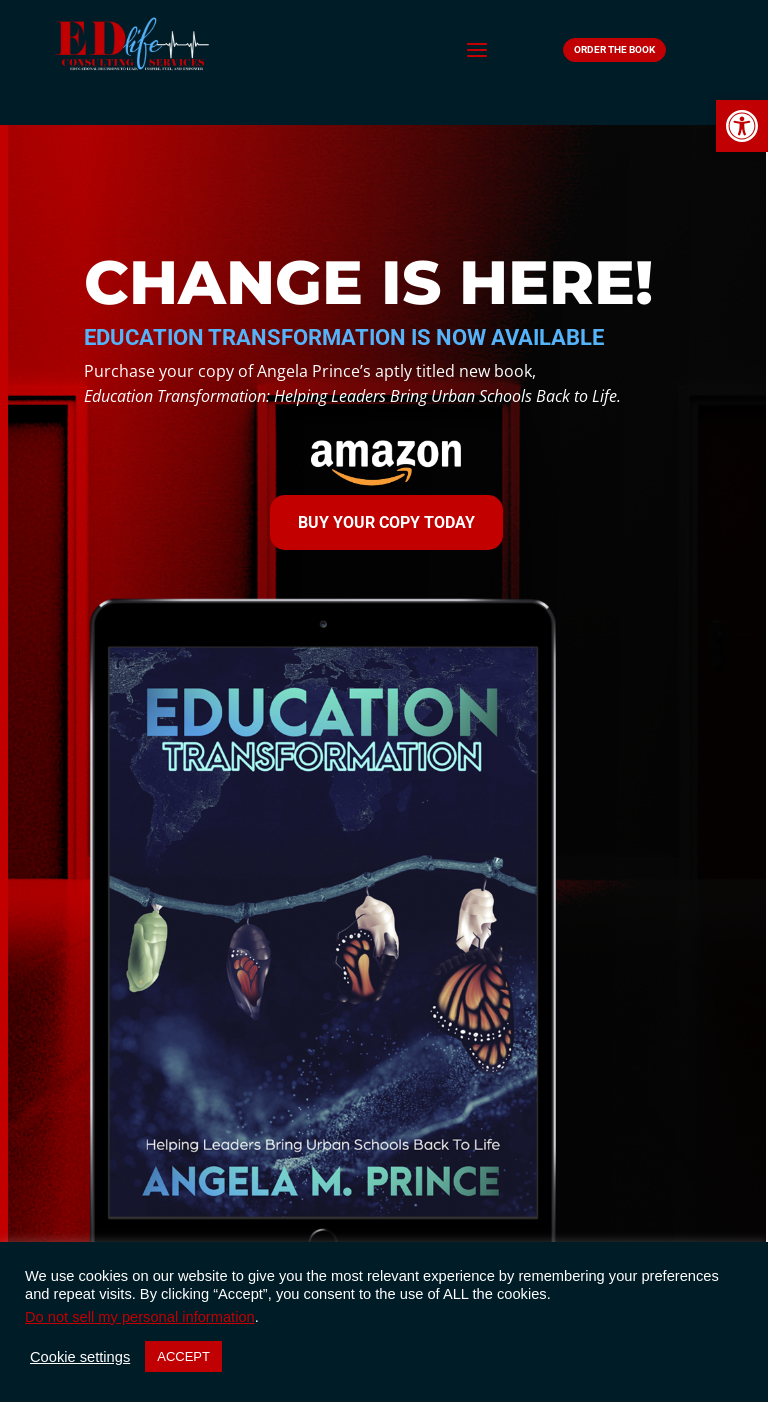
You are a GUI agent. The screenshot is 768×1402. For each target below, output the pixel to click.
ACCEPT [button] (183, 1356)
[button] (742, 126)
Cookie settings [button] (80, 1357)
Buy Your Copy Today (386, 522)
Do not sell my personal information (140, 1317)
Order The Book (614, 49)
